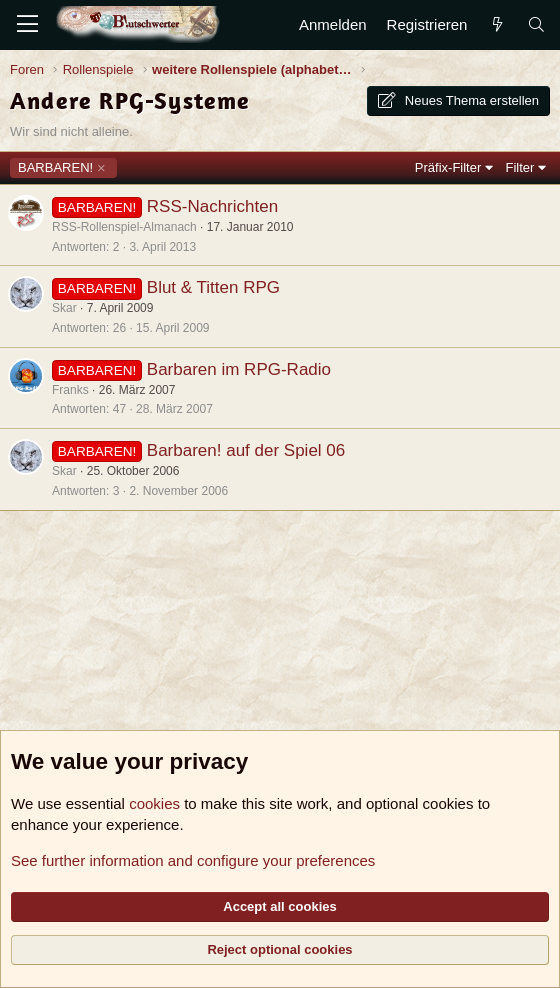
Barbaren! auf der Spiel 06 (246, 450)
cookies (154, 803)
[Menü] (27, 25)
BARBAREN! (55, 167)
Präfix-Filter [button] (448, 167)
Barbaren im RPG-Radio (239, 369)
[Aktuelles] (496, 24)
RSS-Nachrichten (212, 206)
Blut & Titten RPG (213, 287)
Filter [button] (520, 167)
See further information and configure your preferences (193, 860)
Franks (70, 390)
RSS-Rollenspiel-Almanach (124, 227)
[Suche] (536, 24)
